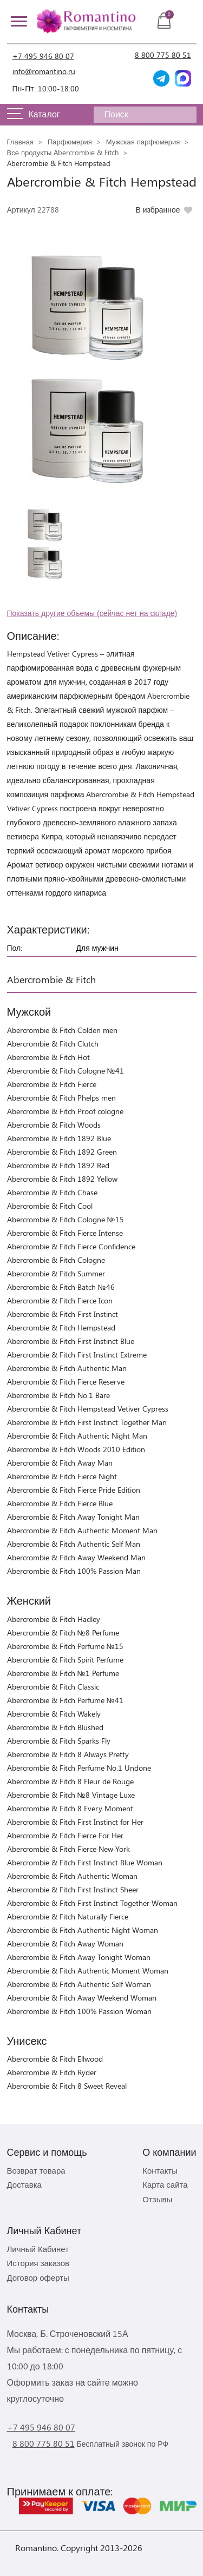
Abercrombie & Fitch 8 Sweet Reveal (67, 2086)
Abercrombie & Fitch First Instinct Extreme (77, 1354)
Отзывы (157, 2199)
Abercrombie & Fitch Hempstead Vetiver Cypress (87, 1408)
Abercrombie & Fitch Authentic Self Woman (79, 1984)
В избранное (157, 209)
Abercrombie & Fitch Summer (56, 1273)
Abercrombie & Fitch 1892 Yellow (62, 1179)
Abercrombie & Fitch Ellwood (55, 2059)
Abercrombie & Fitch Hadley (53, 1619)
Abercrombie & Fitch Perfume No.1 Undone (79, 1768)
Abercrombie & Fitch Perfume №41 (65, 1700)
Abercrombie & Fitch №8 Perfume (63, 1632)
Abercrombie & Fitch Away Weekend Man (76, 1557)
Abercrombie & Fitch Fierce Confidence (71, 1246)
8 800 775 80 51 (163, 55)
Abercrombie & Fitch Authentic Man (67, 1368)
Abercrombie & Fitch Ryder (51, 2072)
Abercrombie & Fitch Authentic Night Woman (82, 1930)
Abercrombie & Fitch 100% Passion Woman (79, 2011)
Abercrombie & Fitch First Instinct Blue (70, 1341)
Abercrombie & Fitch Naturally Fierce (67, 1916)
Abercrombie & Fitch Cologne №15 (65, 1219)
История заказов (38, 2262)
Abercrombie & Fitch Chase (52, 1192)
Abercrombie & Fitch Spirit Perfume (65, 1659)
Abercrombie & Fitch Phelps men (61, 1097)
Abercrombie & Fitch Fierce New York (68, 1849)
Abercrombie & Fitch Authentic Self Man (73, 1544)
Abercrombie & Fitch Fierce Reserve (66, 1381)
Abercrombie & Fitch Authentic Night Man (77, 1436)
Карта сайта (164, 2184)
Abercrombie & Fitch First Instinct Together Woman (92, 1903)
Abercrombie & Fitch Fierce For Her (65, 1835)
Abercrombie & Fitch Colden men (62, 1030)
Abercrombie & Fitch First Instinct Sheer (73, 1889)
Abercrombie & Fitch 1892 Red (58, 1165)
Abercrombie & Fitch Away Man (60, 1463)
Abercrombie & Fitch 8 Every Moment (70, 1808)
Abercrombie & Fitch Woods (54, 1125)
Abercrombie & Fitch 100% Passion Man (74, 1571)
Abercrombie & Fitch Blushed (55, 1727)
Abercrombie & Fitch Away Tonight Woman (78, 1957)
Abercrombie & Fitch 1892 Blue (59, 1138)
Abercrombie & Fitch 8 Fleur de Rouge (70, 1781)
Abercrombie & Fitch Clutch (53, 1043)
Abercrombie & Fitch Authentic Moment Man (82, 1530)
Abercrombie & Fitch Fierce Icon (60, 1300)
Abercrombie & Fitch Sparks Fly (58, 1741)
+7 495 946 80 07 (43, 56)
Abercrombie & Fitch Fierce (51, 1084)
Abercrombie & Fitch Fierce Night (62, 1476)
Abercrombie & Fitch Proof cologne (65, 1111)
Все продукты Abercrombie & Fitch (63, 152)
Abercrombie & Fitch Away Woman (65, 1943)
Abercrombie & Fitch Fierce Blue (60, 1503)
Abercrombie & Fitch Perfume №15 (65, 1646)
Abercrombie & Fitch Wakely (54, 1713)
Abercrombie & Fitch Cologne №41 (65, 1070)
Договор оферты (38, 2277)
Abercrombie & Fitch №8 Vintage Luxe (71, 1795)
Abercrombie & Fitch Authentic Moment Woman (87, 1970)
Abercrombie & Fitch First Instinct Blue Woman (84, 1862)
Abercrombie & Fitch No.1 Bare (58, 1395)
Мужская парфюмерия (143, 141)
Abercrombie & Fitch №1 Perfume (63, 1673)
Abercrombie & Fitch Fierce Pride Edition (73, 1490)
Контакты (160, 2170)
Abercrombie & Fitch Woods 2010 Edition (76, 1449)
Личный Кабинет (38, 2248)
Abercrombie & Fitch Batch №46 (61, 1287)
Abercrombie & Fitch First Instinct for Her (75, 1822)
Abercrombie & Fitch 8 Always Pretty (68, 1754)
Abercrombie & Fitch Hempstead (61, 1327)
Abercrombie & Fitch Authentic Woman (72, 1876)
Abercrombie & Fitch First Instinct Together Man (87, 1422)
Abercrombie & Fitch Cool (50, 1206)
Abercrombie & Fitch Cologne (56, 1260)
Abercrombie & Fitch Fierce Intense (65, 1233)
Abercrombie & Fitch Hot (48, 1057)
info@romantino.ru (43, 71)
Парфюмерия (70, 141)
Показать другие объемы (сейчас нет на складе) (92, 613)
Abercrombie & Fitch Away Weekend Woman (81, 1997)
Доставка (24, 2184)
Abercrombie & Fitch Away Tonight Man (73, 1517)
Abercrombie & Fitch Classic (53, 1686)
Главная (20, 141)
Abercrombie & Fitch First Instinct (62, 1314)
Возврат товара (36, 2170)
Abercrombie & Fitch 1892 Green (62, 1152)
